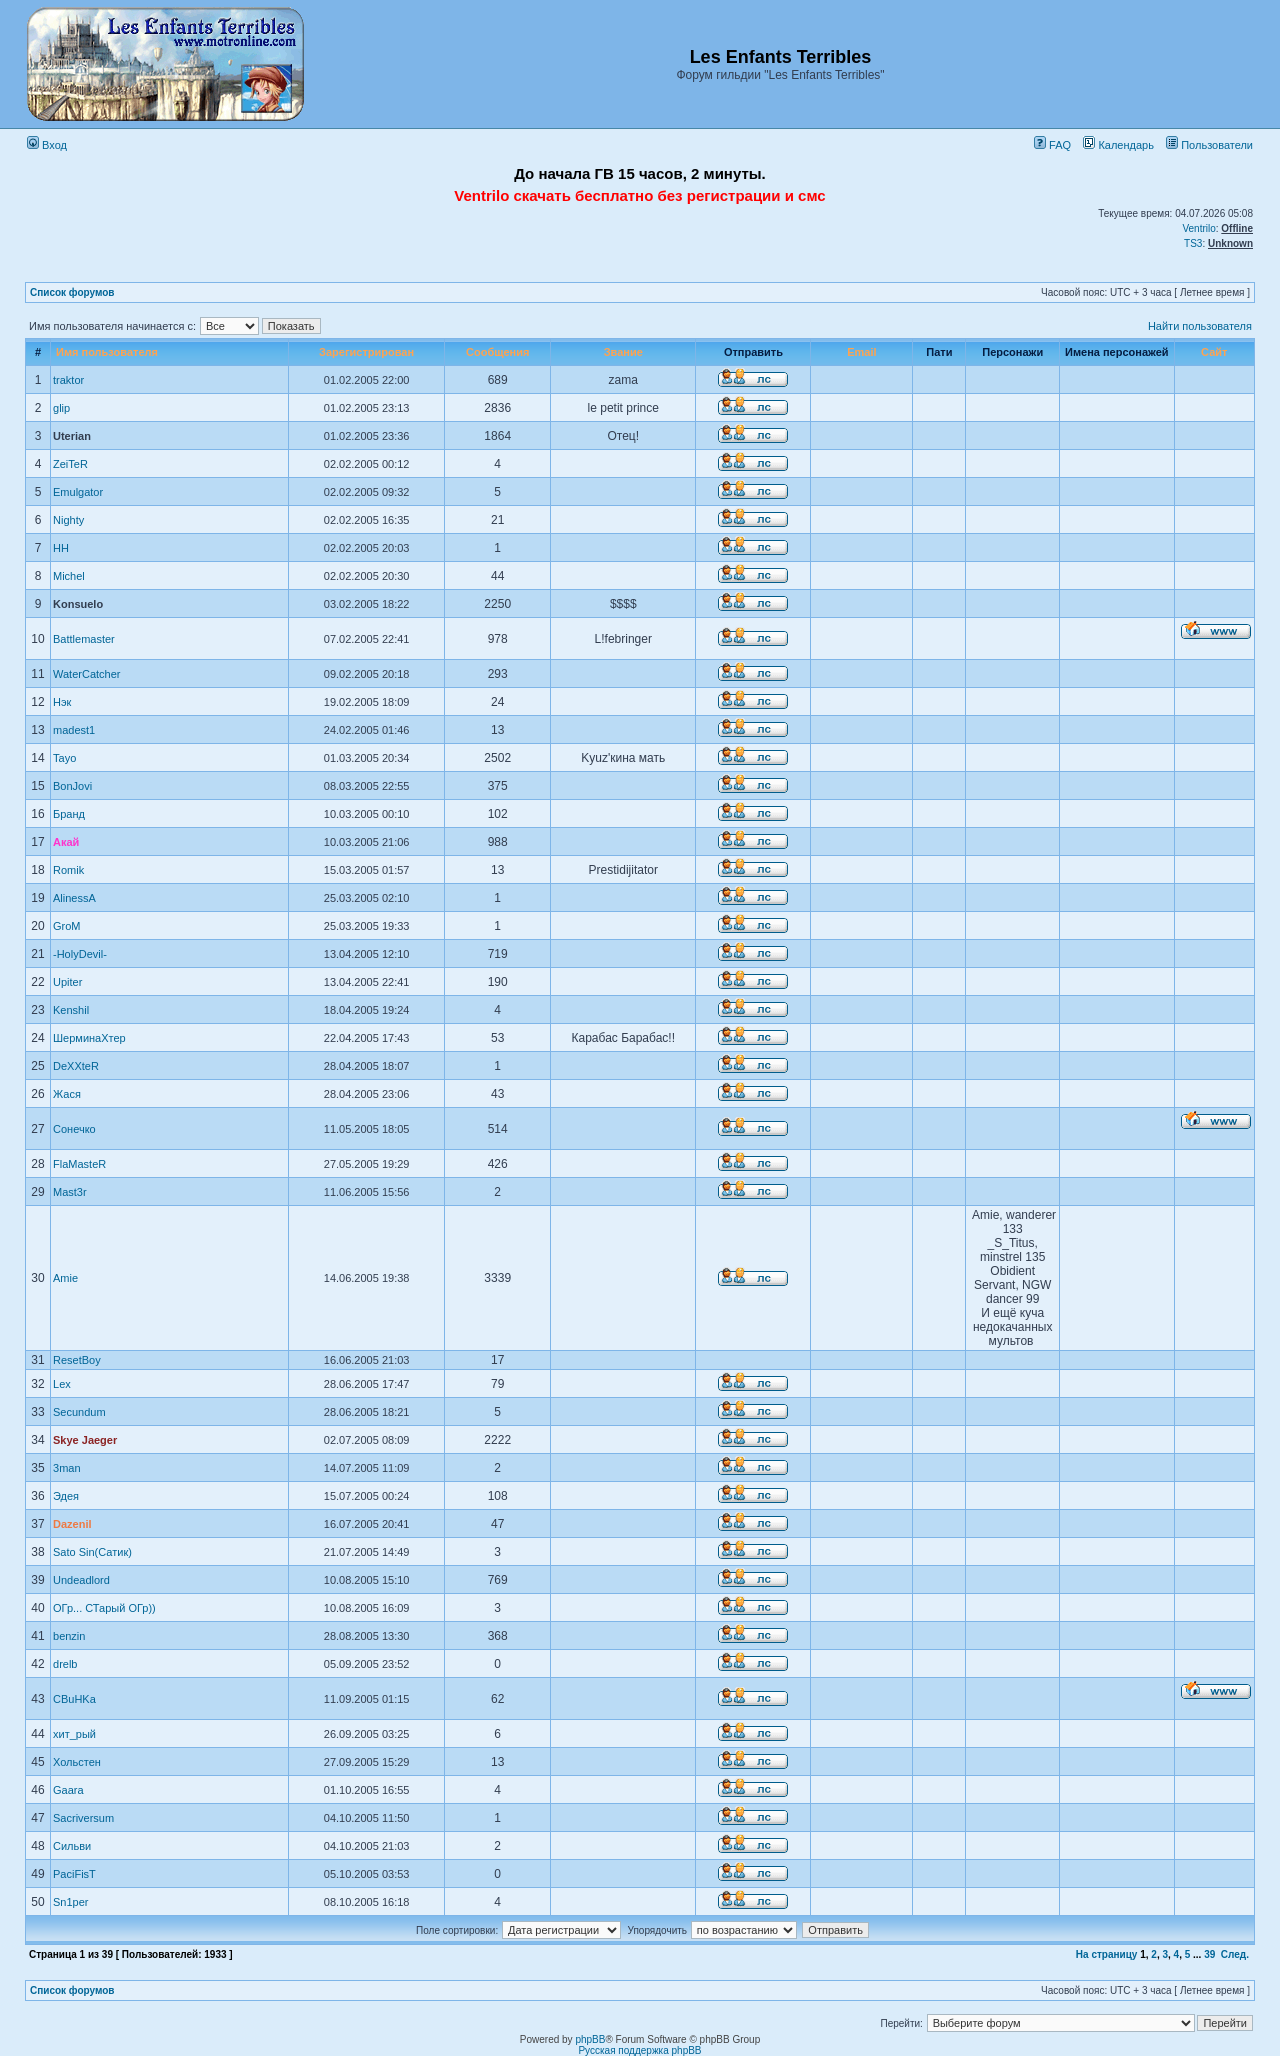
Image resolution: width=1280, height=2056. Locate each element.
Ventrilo (1198, 228)
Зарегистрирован (366, 352)
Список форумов (72, 292)
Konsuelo (78, 604)
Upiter (67, 982)
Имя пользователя (107, 352)
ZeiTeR (70, 464)
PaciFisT (74, 1874)
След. (1235, 1954)
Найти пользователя (1200, 326)
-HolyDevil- (80, 954)
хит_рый (74, 1734)
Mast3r (70, 1192)
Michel (69, 576)
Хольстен (77, 1762)
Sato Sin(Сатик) (92, 1552)
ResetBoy (77, 1360)
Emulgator (78, 492)
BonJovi (72, 786)
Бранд (69, 814)
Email (861, 352)
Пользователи (1209, 145)
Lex (62, 1384)
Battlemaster (84, 639)
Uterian (72, 436)
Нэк (62, 702)
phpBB (590, 2039)
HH (61, 548)
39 (1209, 1954)
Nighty (68, 520)
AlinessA (74, 898)
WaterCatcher (86, 674)
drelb (65, 1664)
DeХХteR (76, 1066)
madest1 (74, 730)
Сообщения (497, 352)
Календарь (1118, 145)
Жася (67, 1094)
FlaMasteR (79, 1164)
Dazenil (72, 1524)
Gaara (68, 1790)
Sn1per (70, 1902)
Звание (623, 352)
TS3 (1193, 243)
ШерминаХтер (89, 1038)
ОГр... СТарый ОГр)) (104, 1608)
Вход (47, 145)
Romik (68, 870)
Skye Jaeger (85, 1440)
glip (61, 408)
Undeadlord (81, 1580)
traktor (68, 380)
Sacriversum (83, 1818)
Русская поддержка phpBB (639, 2050)
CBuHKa (74, 1699)
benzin (69, 1636)
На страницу (1107, 1954)
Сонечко (74, 1129)
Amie (65, 1278)
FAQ (1052, 145)
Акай (66, 842)
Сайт (1214, 352)
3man (67, 1468)
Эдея (66, 1496)
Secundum (79, 1412)
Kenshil (71, 1010)
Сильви (72, 1846)
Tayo (64, 758)
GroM (67, 926)
